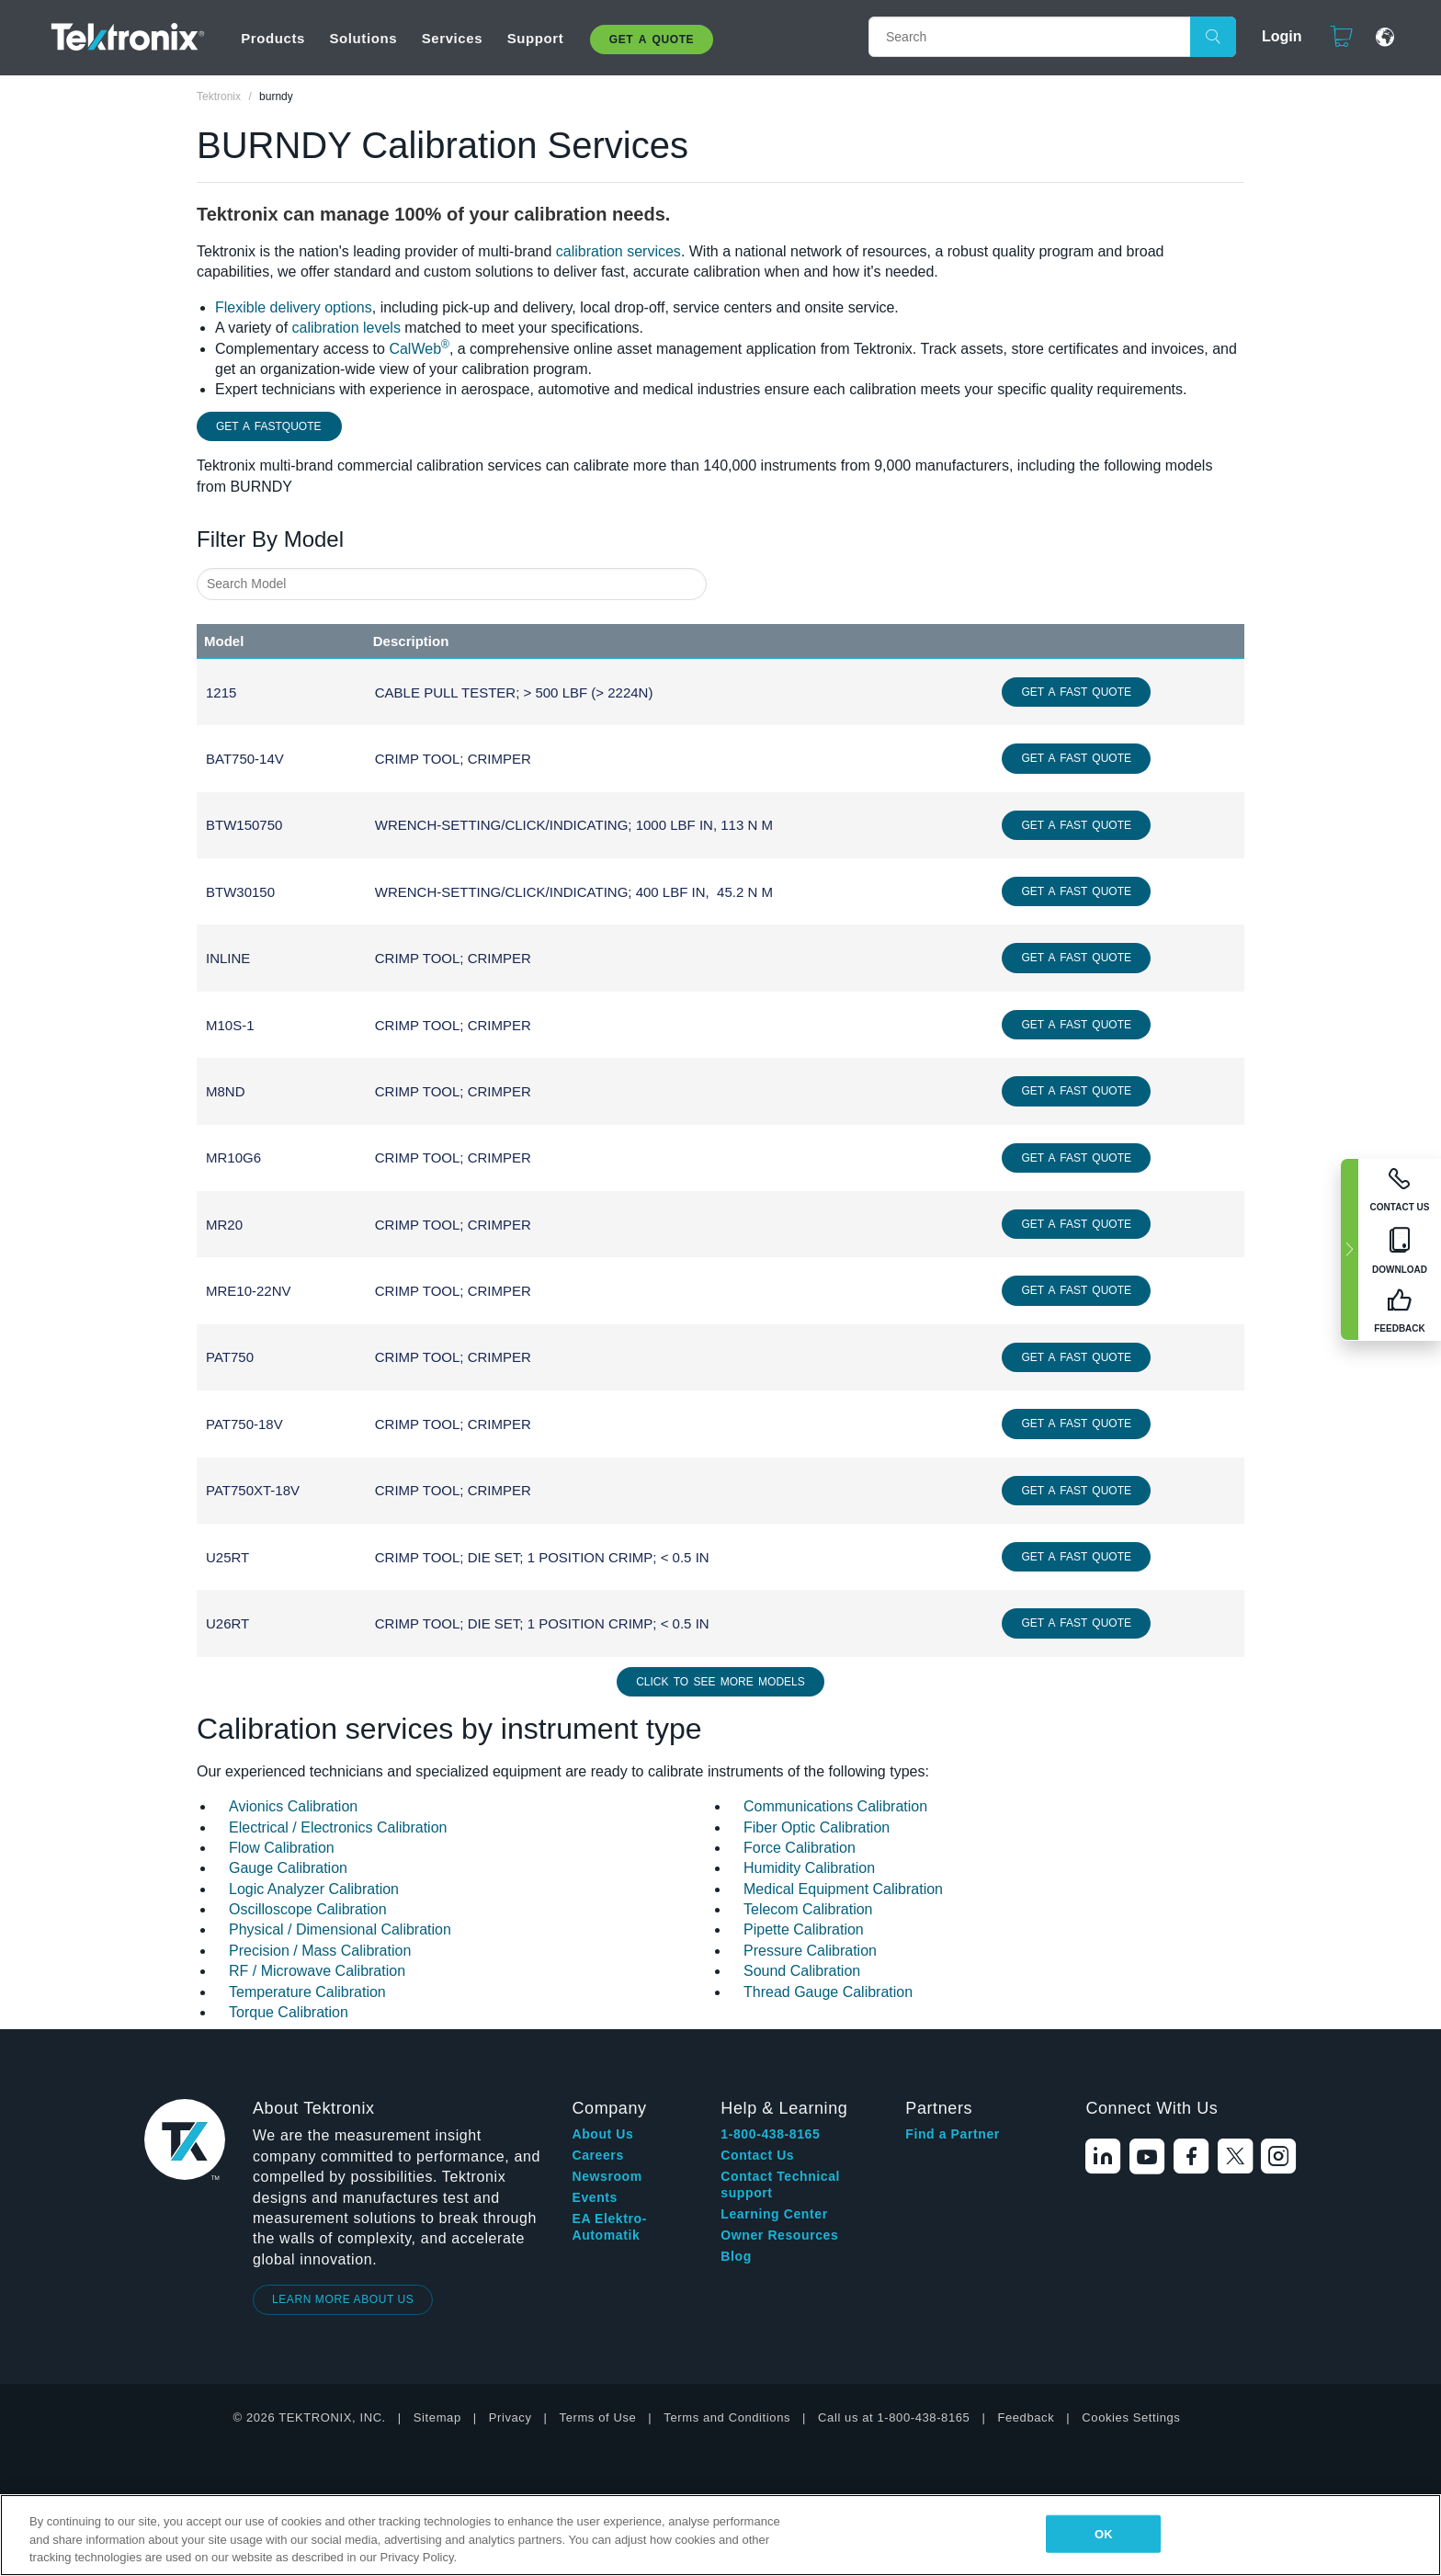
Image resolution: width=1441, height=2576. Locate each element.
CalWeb (418, 349)
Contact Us (757, 2155)
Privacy (510, 2417)
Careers (597, 2155)
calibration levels (346, 327)
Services (452, 38)
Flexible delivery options (293, 307)
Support (535, 38)
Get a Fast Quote (1076, 692)
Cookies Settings (1131, 2417)
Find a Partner (952, 2134)
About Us (602, 2134)
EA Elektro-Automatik (609, 2226)
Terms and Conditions (727, 2417)
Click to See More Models (720, 1681)
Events (595, 2197)
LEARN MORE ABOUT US (343, 2299)
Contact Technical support (780, 2184)
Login (1274, 36)
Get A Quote (651, 39)
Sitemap (437, 2417)
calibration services (618, 251)
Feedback (1025, 2417)
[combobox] (452, 584)
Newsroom (606, 2176)
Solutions (363, 38)
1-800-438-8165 (770, 2134)
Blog (736, 2256)
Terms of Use (598, 2417)
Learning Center (773, 2214)
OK (1104, 2533)
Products (273, 38)
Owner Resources (779, 2235)
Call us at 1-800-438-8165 (894, 2417)
